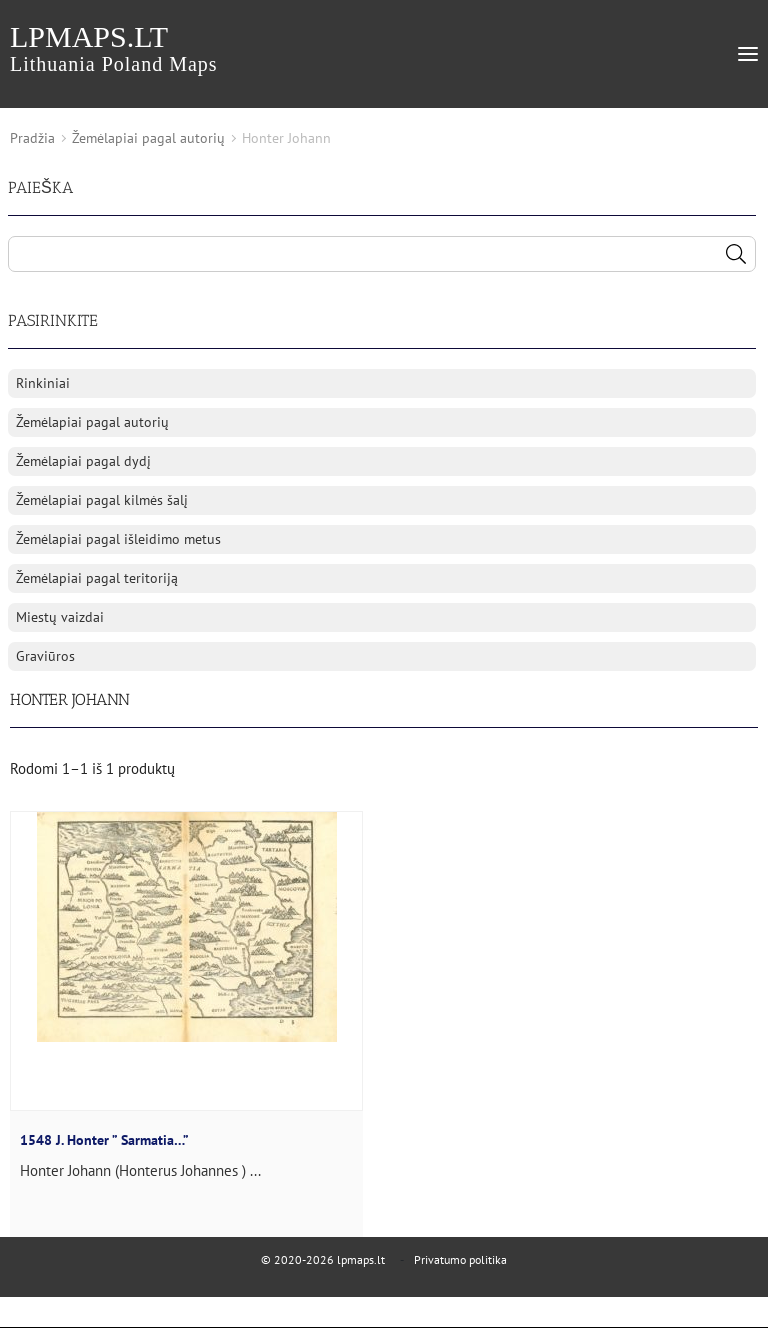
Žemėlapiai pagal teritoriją (97, 578)
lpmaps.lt (114, 47)
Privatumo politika (460, 1259)
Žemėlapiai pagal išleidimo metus (118, 539)
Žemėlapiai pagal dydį (83, 461)
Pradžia (32, 138)
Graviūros (45, 656)
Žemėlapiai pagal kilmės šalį (102, 500)
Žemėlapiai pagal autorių (148, 138)
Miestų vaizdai (60, 617)
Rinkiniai (43, 383)
